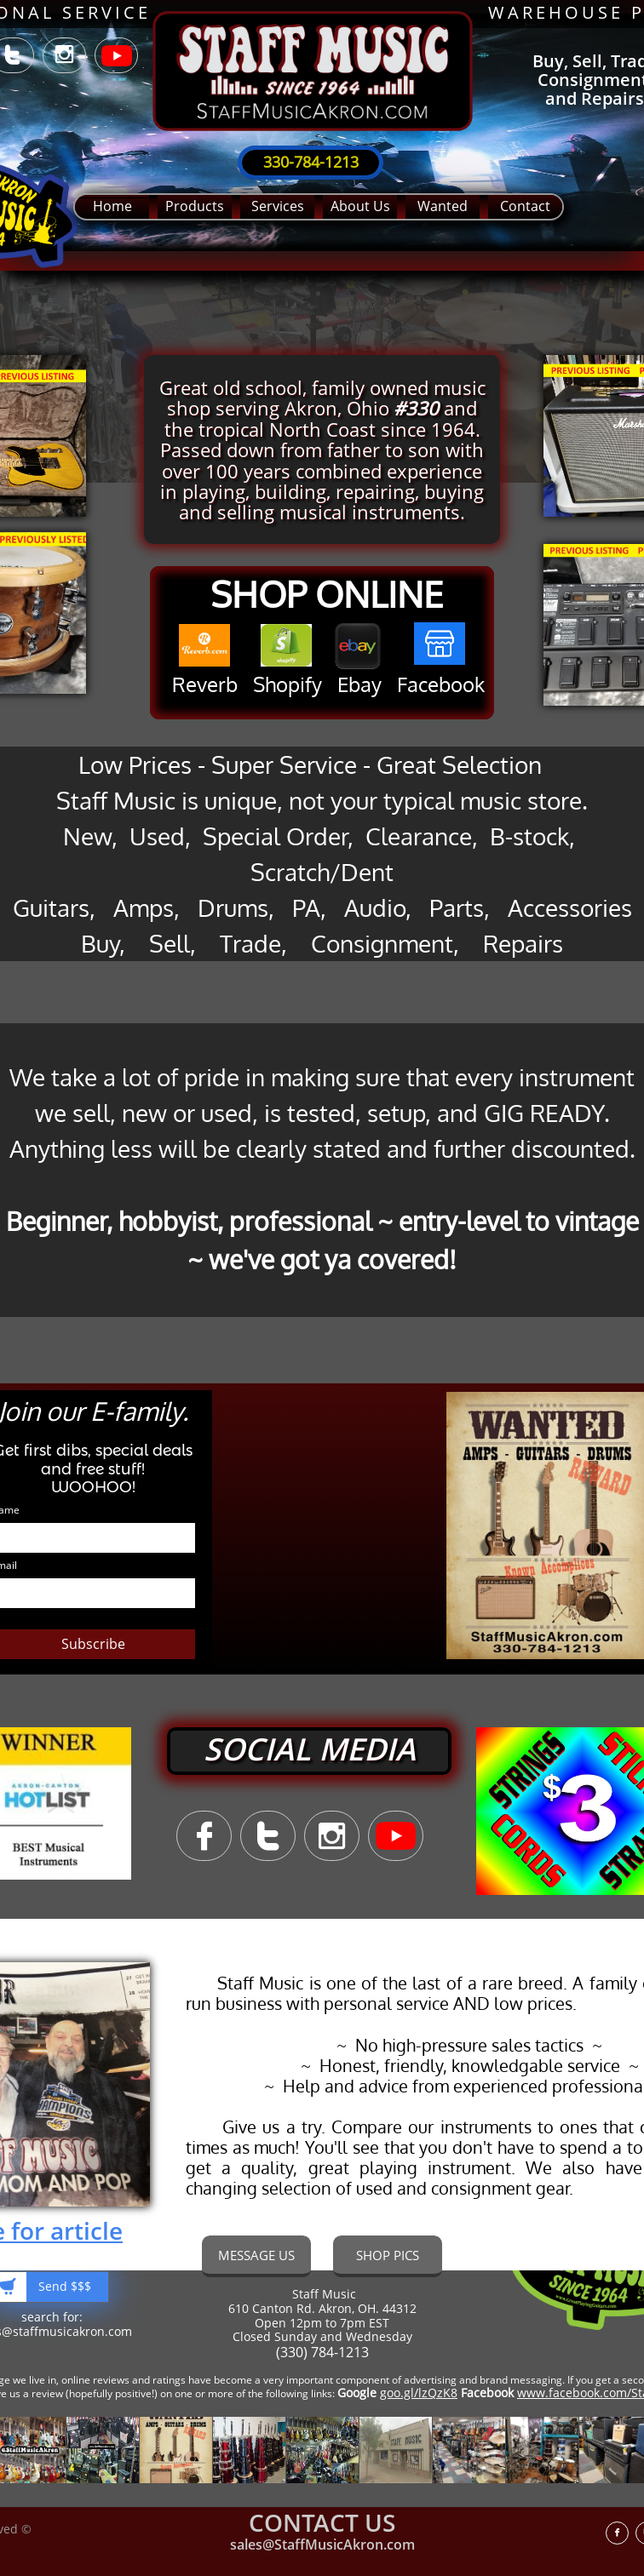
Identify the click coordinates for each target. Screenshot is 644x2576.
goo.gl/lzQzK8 (418, 2392)
